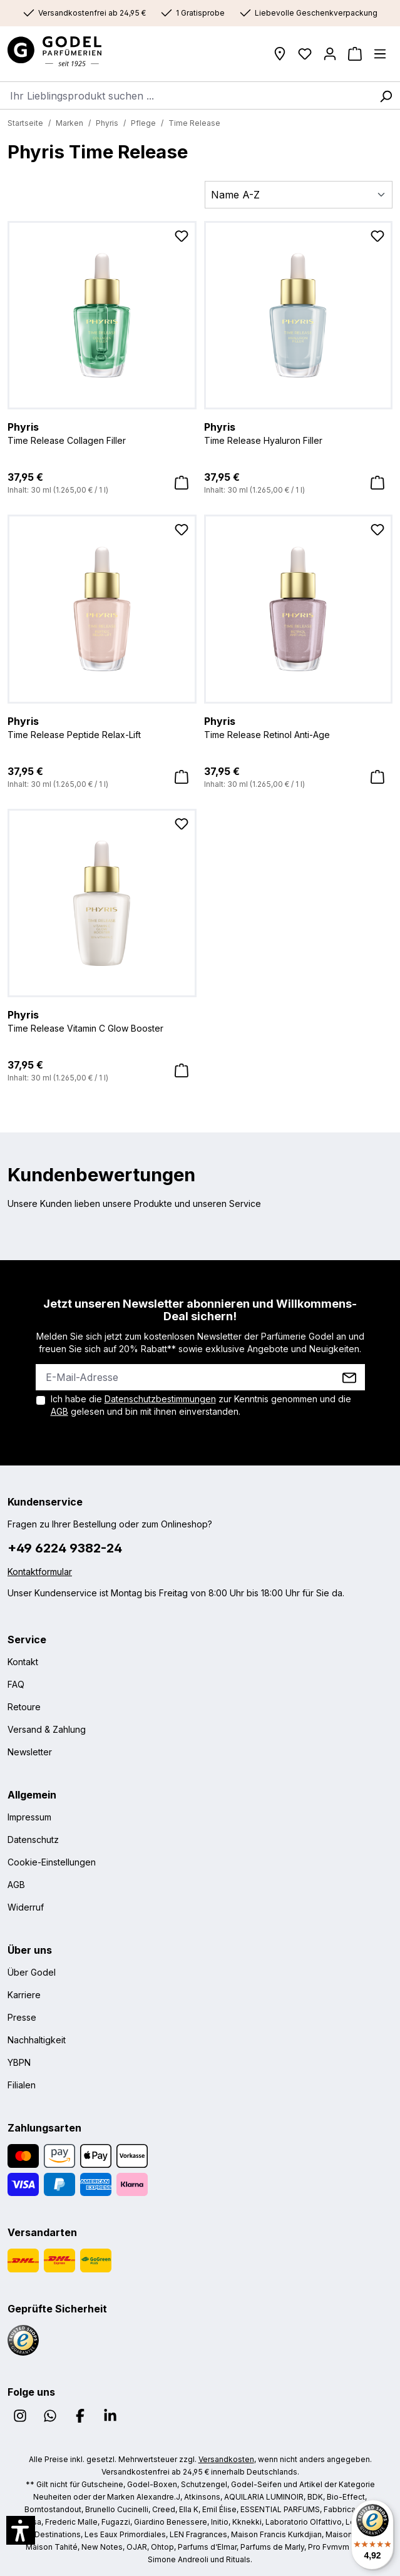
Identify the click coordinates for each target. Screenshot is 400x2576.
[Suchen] (385, 95)
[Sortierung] (299, 194)
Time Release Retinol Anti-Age (298, 727)
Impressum (29, 1817)
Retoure (24, 1706)
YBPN (19, 2062)
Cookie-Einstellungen (52, 1862)
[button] (20, 2530)
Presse (22, 2017)
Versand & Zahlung (47, 1729)
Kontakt (23, 1661)
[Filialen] (279, 53)
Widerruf (26, 1907)
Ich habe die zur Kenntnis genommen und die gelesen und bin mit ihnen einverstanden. (201, 1405)
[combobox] (186, 95)
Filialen (22, 2085)
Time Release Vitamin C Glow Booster (102, 1020)
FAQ (16, 1684)
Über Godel (32, 1972)
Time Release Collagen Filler (102, 432)
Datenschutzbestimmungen (160, 1398)
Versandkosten (226, 2459)
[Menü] (379, 53)
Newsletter (30, 1752)
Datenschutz (33, 1839)
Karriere (24, 1994)
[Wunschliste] (304, 53)
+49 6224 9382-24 (65, 1548)
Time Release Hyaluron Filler (298, 432)
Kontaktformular (40, 1571)
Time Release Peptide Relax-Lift (102, 727)
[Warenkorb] (354, 53)
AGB (59, 1411)
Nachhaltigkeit (37, 2040)
